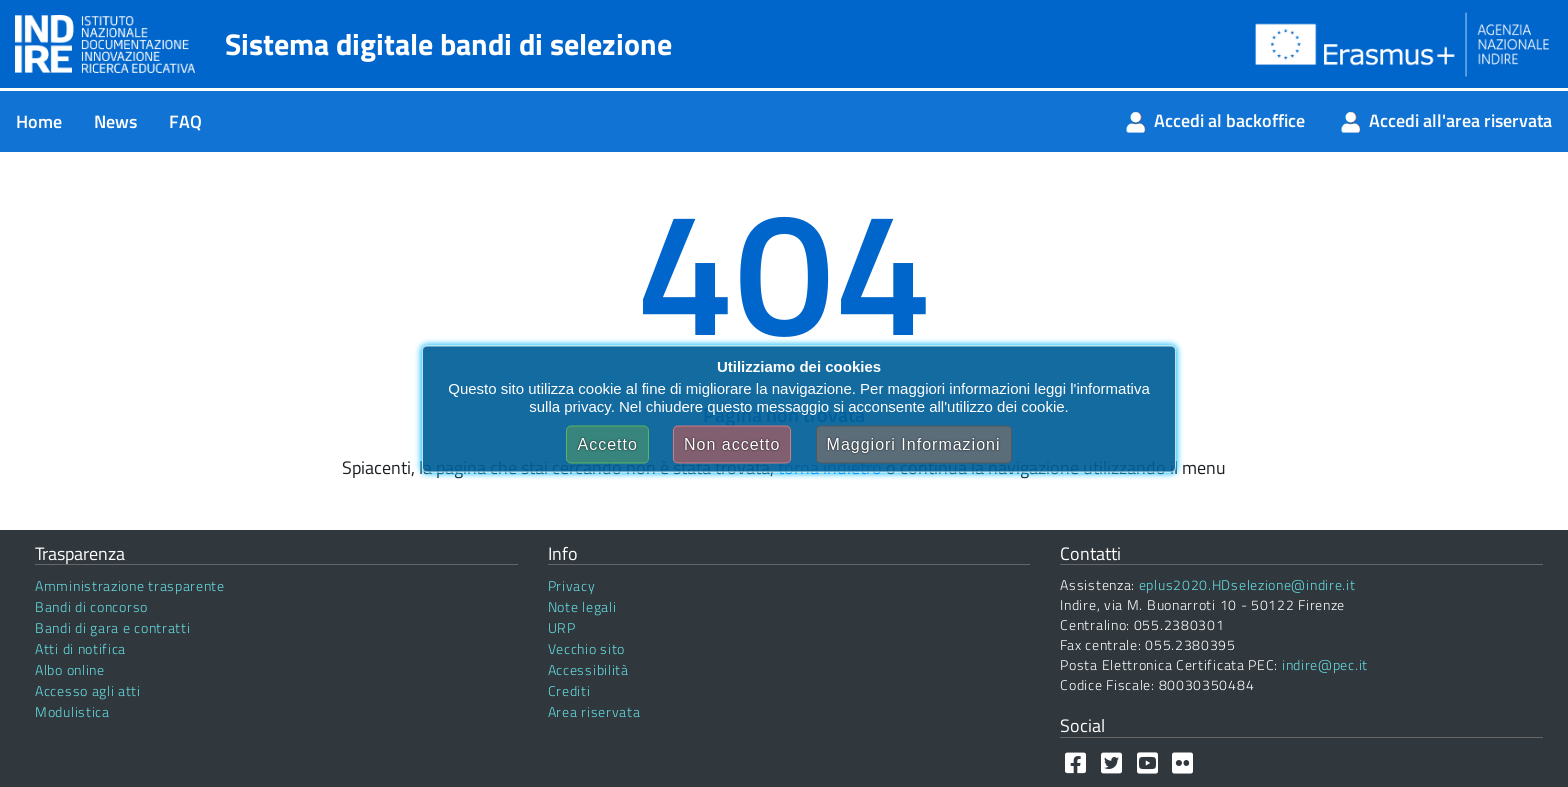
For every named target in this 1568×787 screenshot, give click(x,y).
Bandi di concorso (91, 606)
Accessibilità (588, 669)
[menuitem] (39, 121)
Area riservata (594, 711)
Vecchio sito (586, 648)
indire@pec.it (1325, 664)
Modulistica (72, 711)
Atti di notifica (80, 648)
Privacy (572, 585)
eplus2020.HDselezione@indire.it (1247, 584)
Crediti (569, 690)
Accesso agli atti (88, 690)
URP (562, 627)
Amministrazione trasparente (130, 585)
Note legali (582, 606)
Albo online (70, 669)
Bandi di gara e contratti (113, 627)
